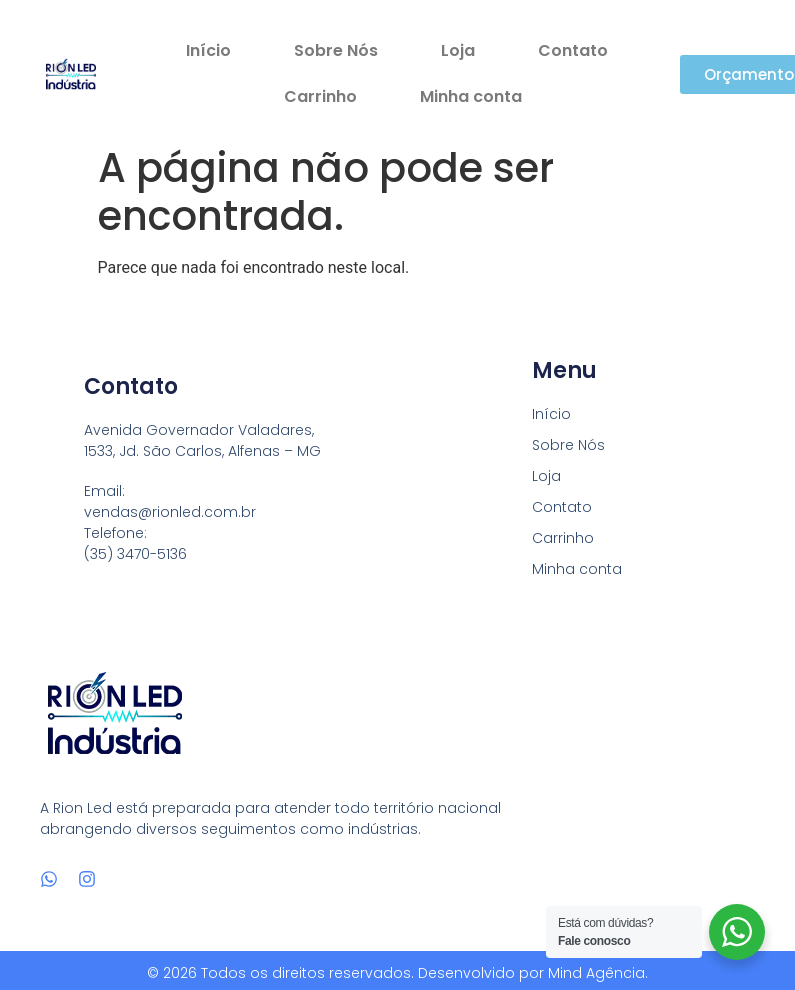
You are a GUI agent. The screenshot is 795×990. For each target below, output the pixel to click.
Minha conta (471, 96)
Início (208, 50)
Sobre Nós (336, 50)
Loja (458, 50)
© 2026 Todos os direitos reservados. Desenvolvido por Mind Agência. (397, 973)
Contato (573, 50)
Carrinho (320, 96)
